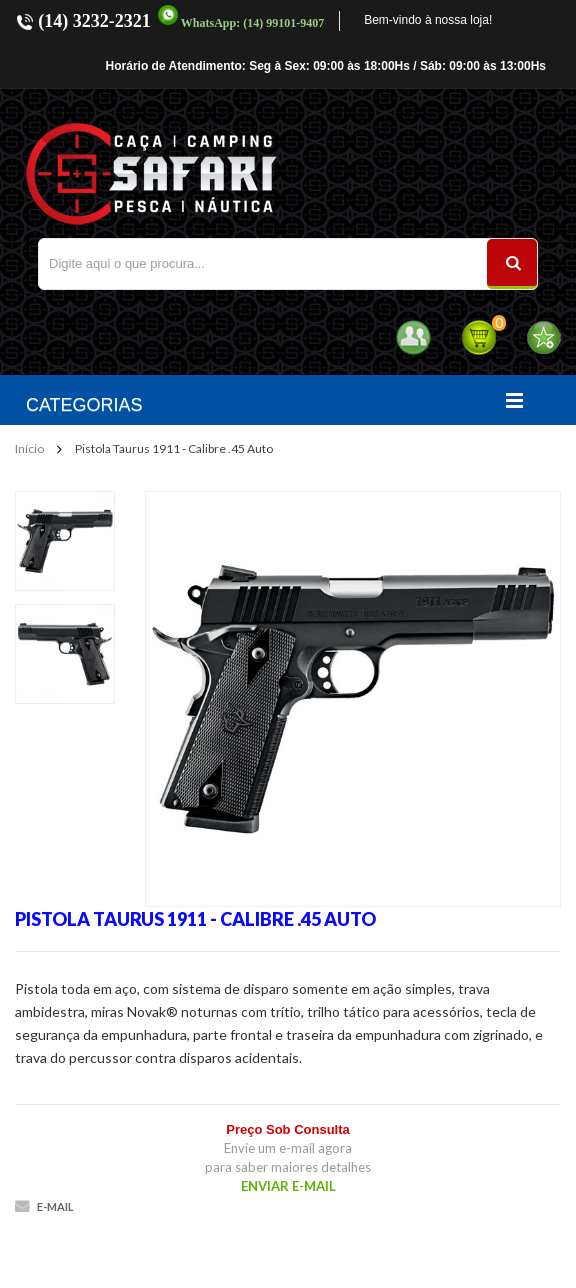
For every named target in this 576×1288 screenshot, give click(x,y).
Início (29, 448)
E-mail (55, 1206)
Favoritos (543, 337)
